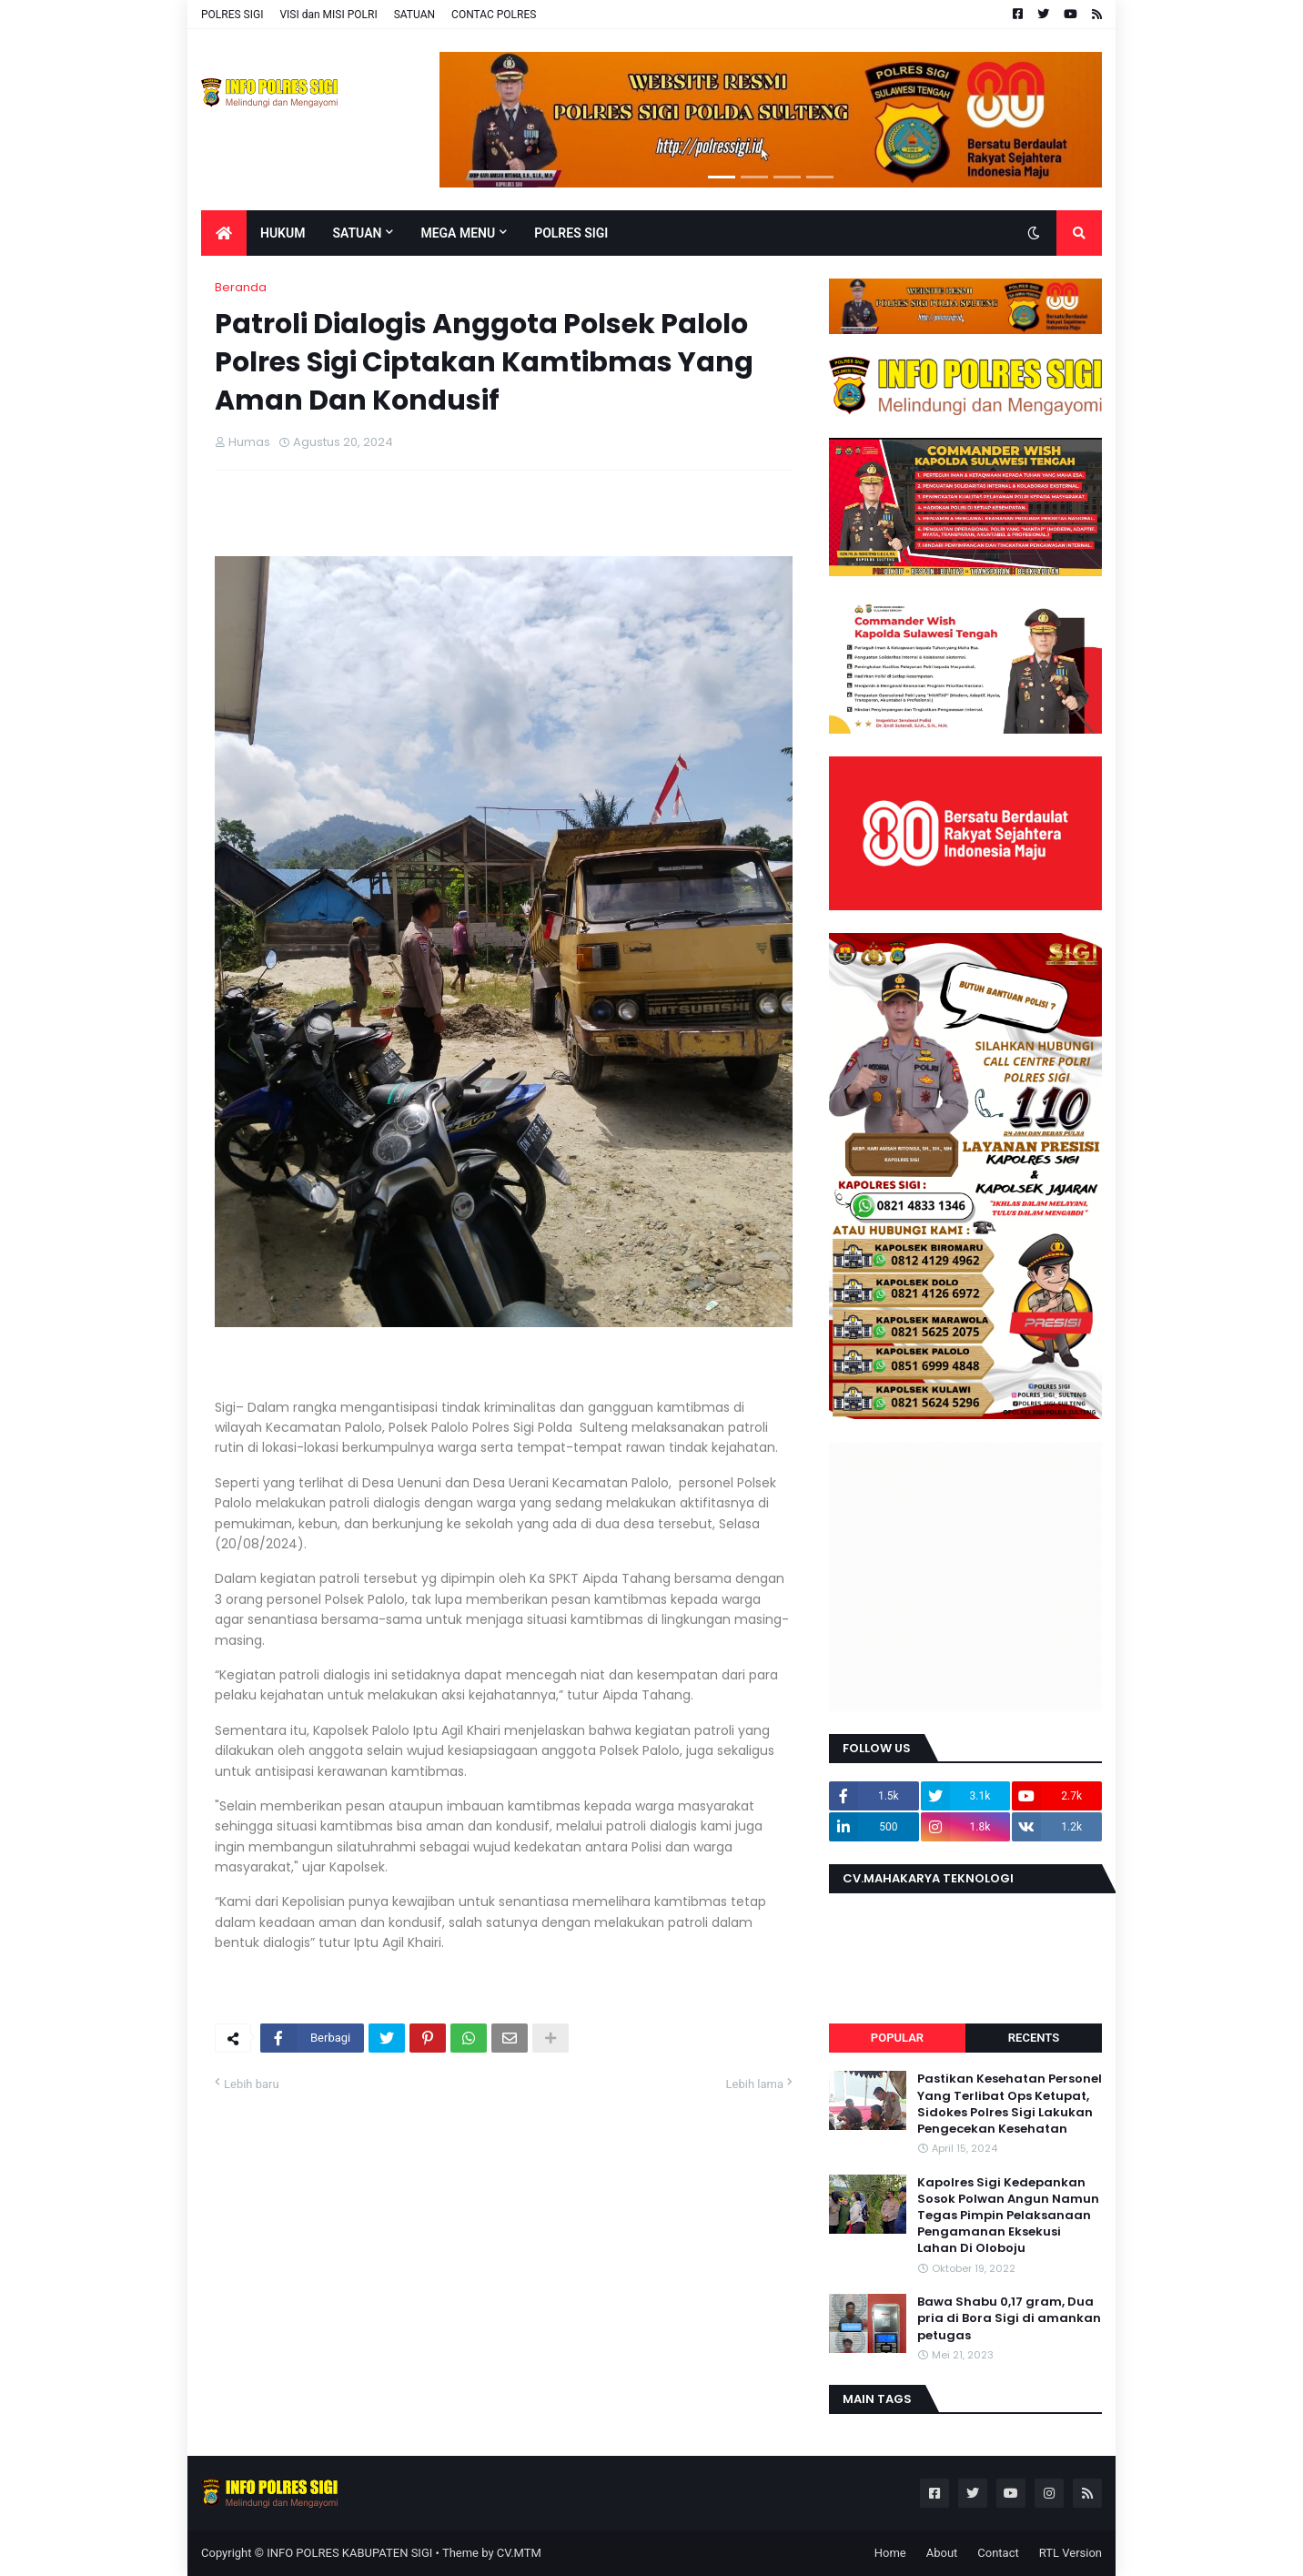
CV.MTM (519, 2553)
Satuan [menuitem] (356, 233)
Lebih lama (754, 2084)
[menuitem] (224, 233)
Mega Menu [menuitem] (457, 233)
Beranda (241, 287)
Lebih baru (251, 2084)
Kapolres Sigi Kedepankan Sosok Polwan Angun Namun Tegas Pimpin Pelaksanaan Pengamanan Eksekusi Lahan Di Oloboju (1008, 2216)
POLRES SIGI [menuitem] (571, 233)
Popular (897, 2037)
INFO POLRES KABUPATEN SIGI (349, 2553)
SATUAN (414, 14)
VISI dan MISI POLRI (328, 14)
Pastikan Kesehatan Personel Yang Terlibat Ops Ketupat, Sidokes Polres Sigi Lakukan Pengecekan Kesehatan (1009, 2104)
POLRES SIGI (232, 14)
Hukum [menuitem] (282, 233)
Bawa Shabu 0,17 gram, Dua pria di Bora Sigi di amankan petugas (1009, 2318)
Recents (1033, 2037)
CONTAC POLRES (493, 14)
